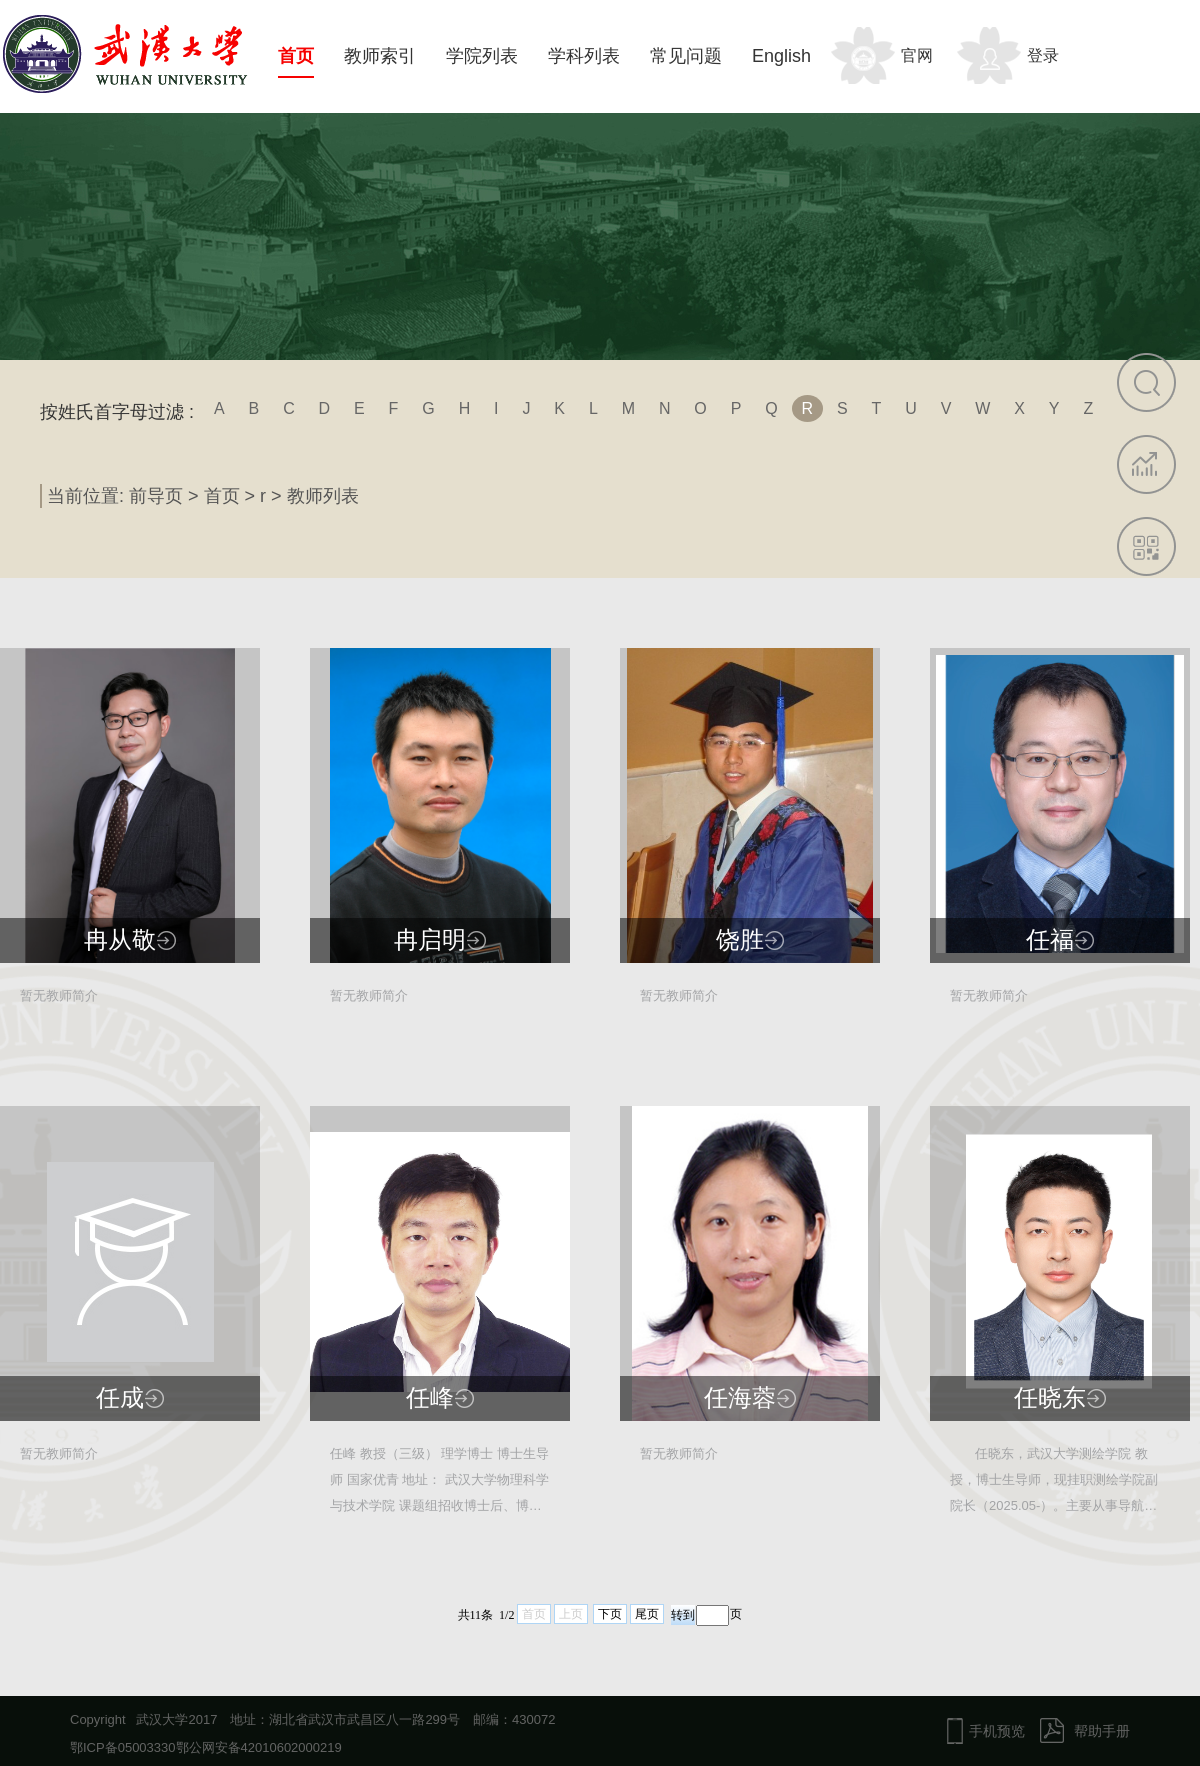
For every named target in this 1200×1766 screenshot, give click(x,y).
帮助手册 (1102, 1731)
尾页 (647, 1614)
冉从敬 (120, 940)
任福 (1050, 940)
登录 (1043, 55)
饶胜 (740, 940)
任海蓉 (740, 1398)
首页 (296, 56)
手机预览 (997, 1731)
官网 (917, 55)
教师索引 (380, 56)
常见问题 (686, 56)
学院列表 (482, 56)
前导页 (156, 496)
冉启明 (430, 940)
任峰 (430, 1398)
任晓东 (1050, 1398)
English (781, 56)
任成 (120, 1398)
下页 (610, 1614)
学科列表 (584, 56)
